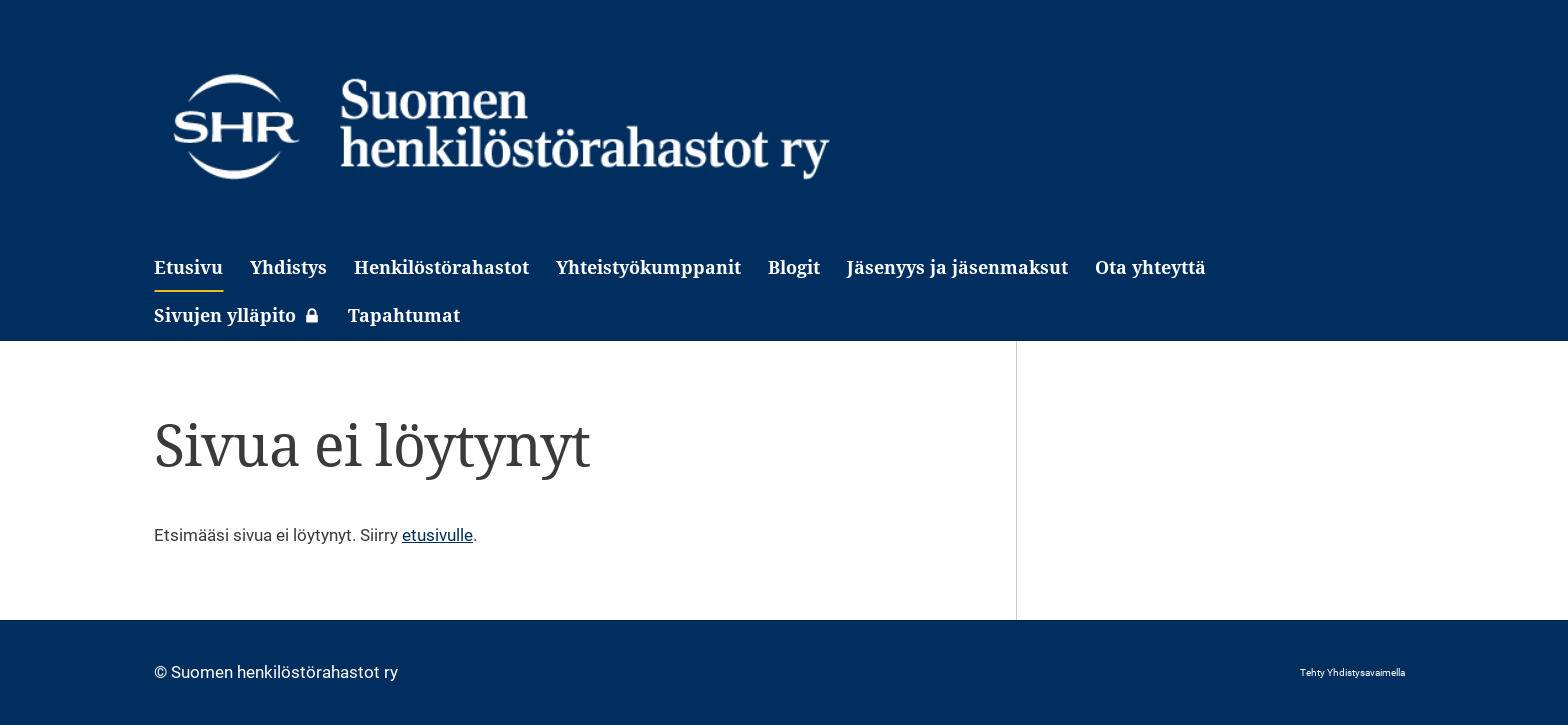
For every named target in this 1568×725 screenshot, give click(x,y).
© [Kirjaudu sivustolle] (162, 672)
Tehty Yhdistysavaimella (1352, 672)
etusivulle (437, 535)
